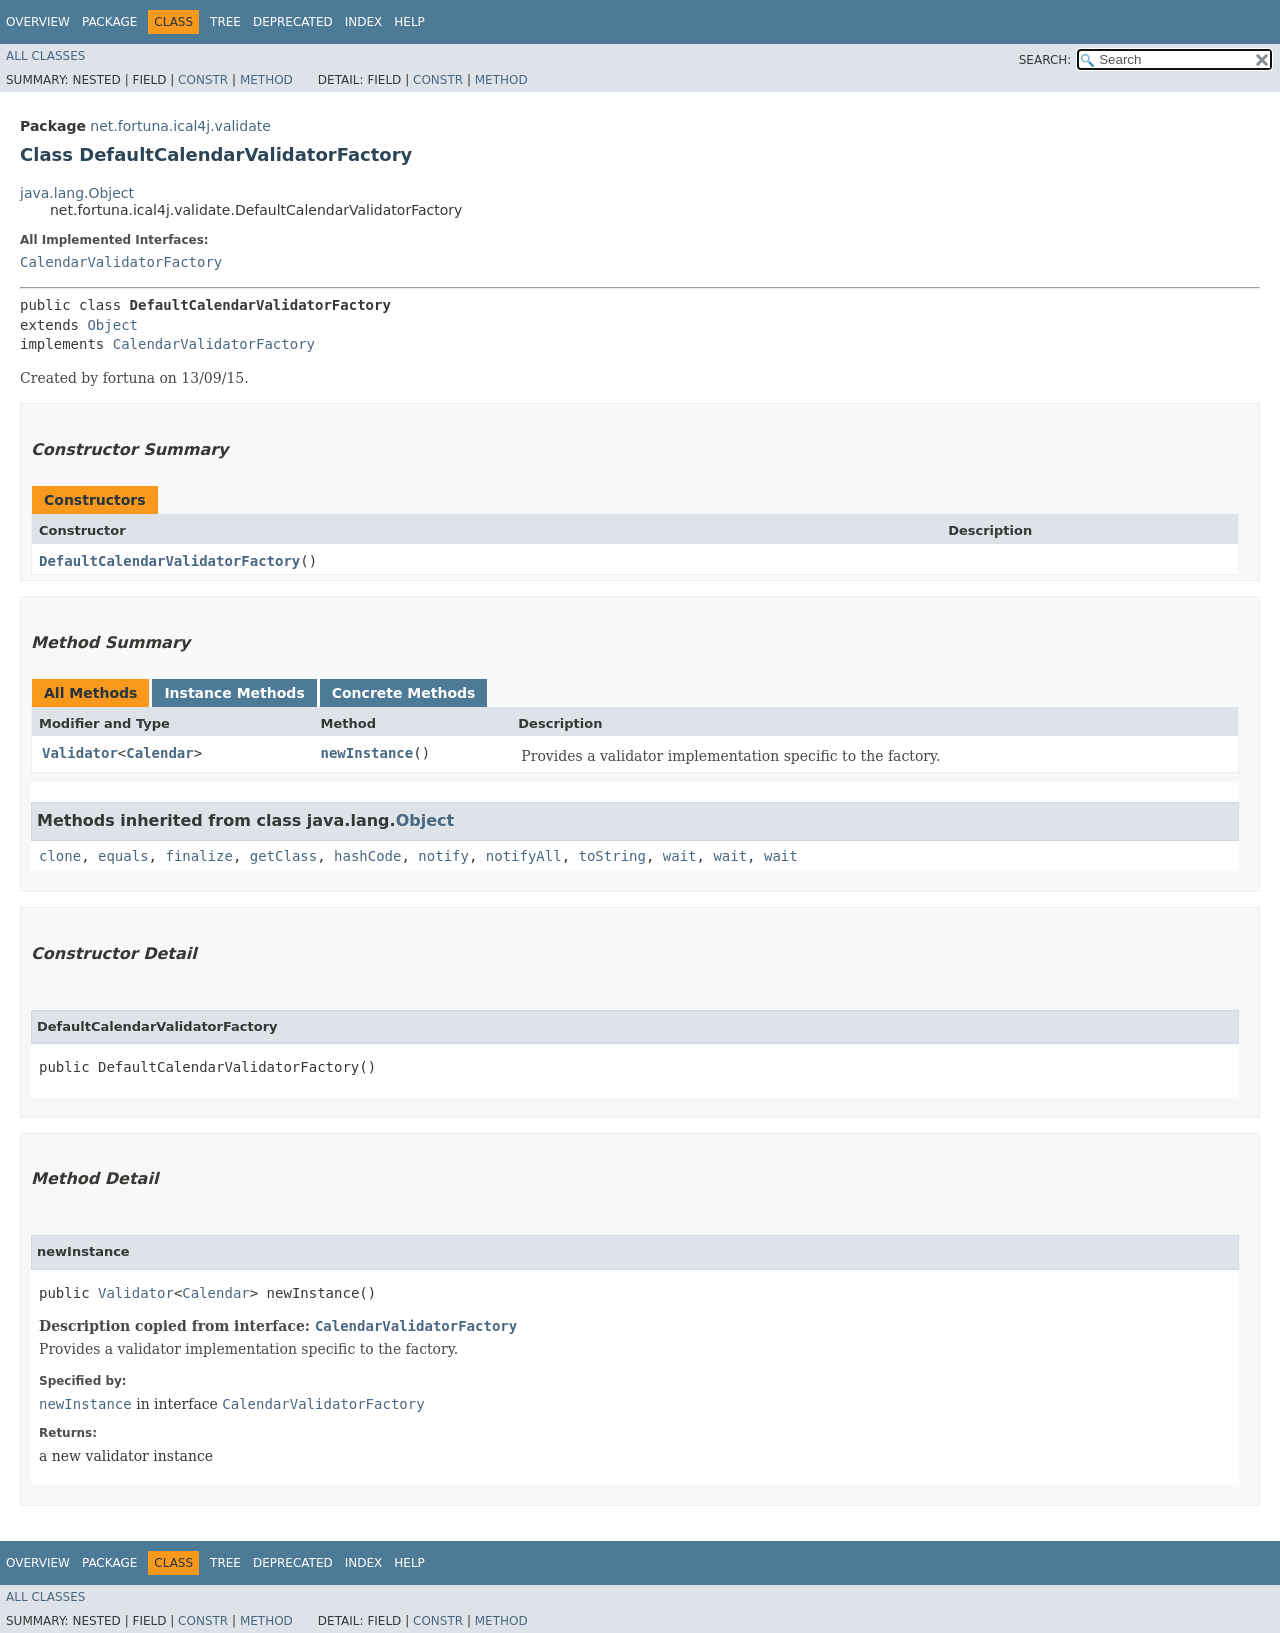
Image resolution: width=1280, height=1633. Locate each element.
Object (112, 325)
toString (612, 856)
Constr (203, 80)
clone (60, 856)
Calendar (159, 753)
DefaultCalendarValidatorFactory (169, 561)
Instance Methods (234, 693)
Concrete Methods (404, 693)
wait (680, 856)
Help (409, 22)
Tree (225, 22)
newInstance (367, 753)
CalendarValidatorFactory (121, 262)
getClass (283, 856)
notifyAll (524, 856)
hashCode (367, 856)
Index (364, 22)
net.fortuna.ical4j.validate (180, 126)
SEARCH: (1045, 60)
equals (123, 856)
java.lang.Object (77, 193)
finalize (198, 856)
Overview (38, 22)
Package (109, 22)
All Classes (45, 56)
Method (266, 80)
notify (443, 856)
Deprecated (293, 22)
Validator (80, 753)
